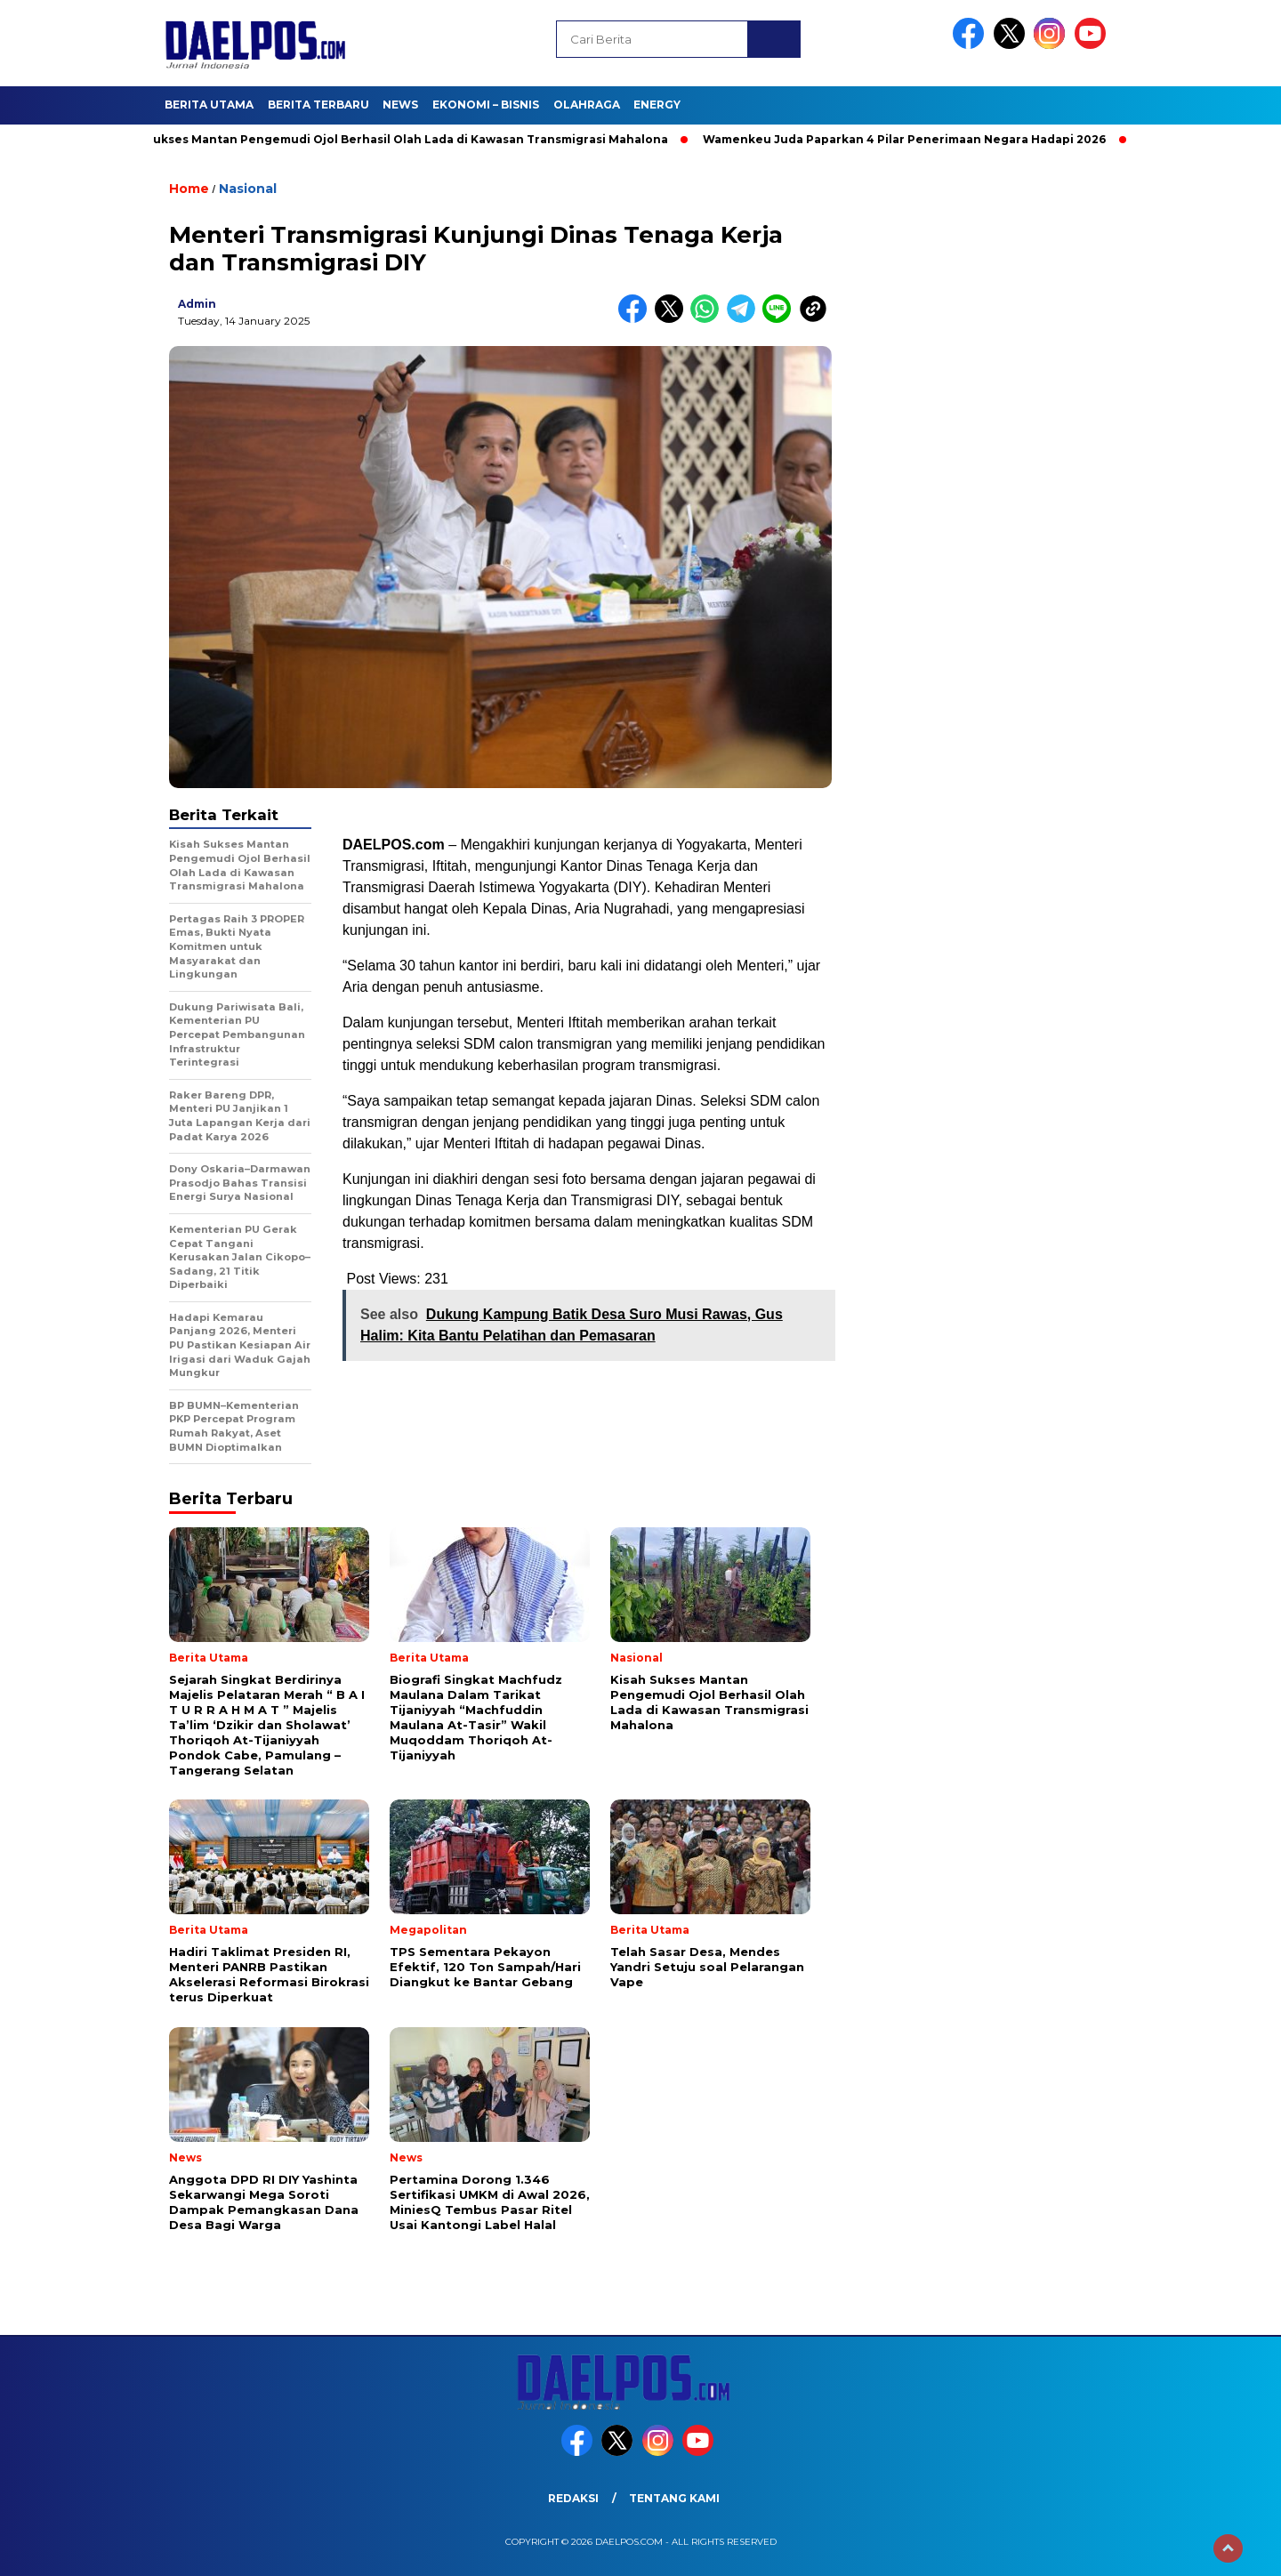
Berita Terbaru (318, 104)
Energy (657, 104)
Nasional (248, 189)
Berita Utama (209, 104)
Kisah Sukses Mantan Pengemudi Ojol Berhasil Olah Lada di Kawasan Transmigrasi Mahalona (401, 139)
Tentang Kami (674, 2498)
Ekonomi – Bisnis (485, 104)
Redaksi (573, 2498)
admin (197, 303)
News (400, 104)
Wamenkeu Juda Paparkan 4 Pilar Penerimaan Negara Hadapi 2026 (915, 139)
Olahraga (586, 104)
